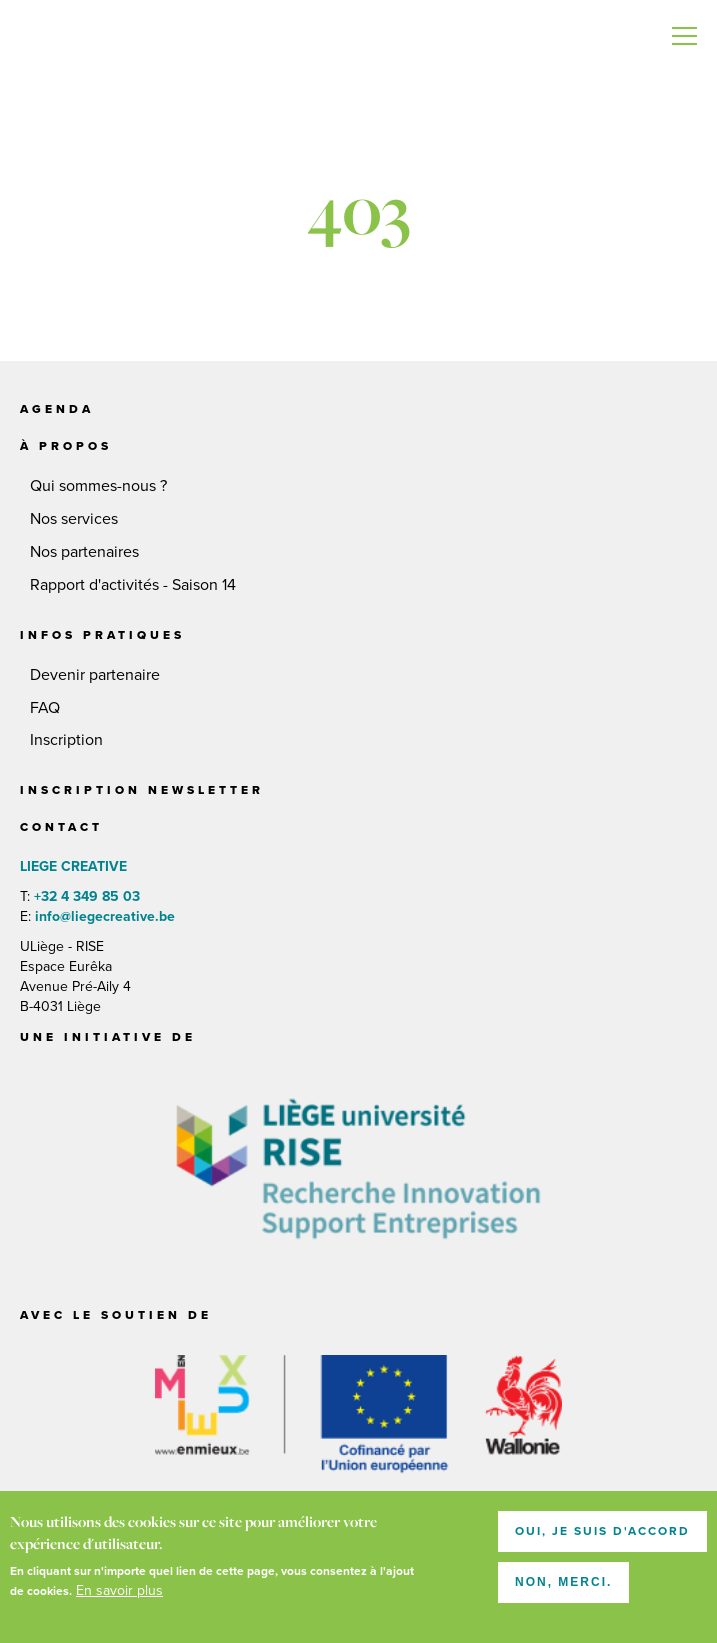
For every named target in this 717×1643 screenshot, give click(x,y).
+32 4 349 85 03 (87, 896)
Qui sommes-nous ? (98, 486)
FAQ (45, 708)
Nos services (74, 519)
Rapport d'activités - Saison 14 (133, 585)
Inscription (66, 740)
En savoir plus (119, 1595)
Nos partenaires (84, 552)
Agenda (57, 409)
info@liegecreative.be (103, 916)
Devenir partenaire (95, 675)
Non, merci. (563, 1587)
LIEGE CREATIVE (60, 40)
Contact (61, 827)
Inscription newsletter (142, 790)
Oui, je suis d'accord (602, 1536)
